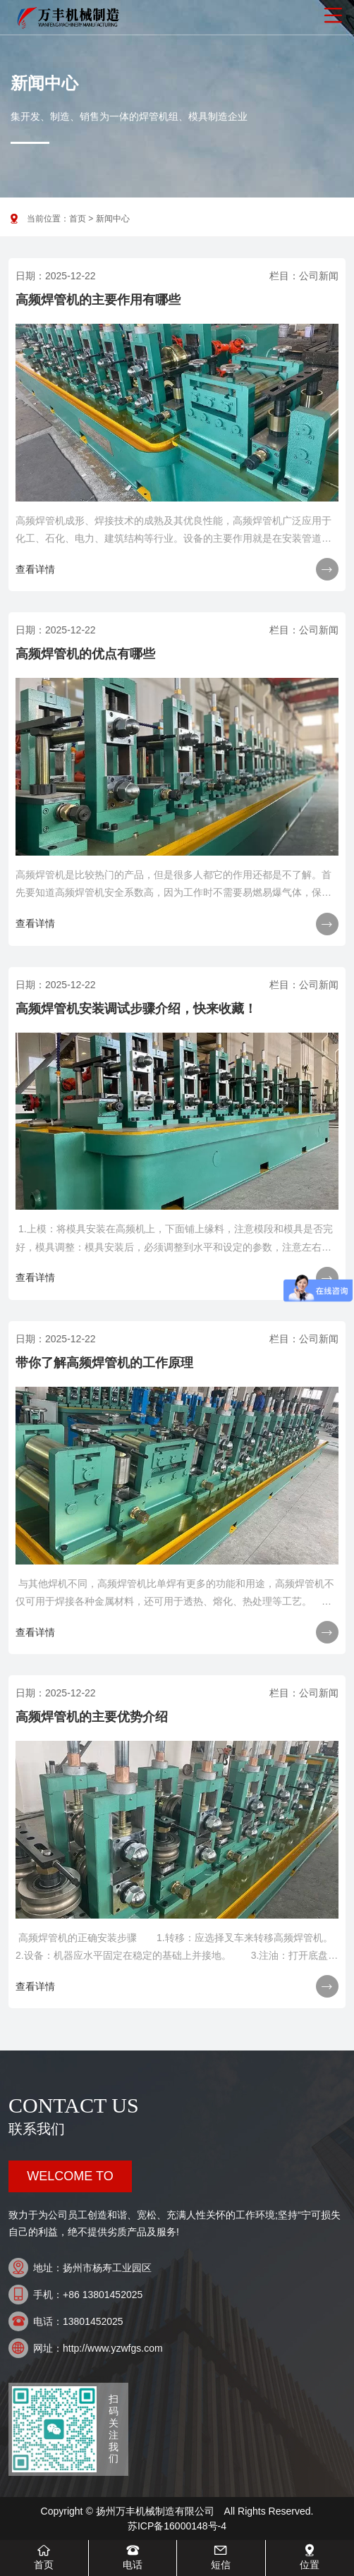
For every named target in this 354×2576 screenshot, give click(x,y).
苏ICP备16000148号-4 (177, 2526)
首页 (77, 219)
